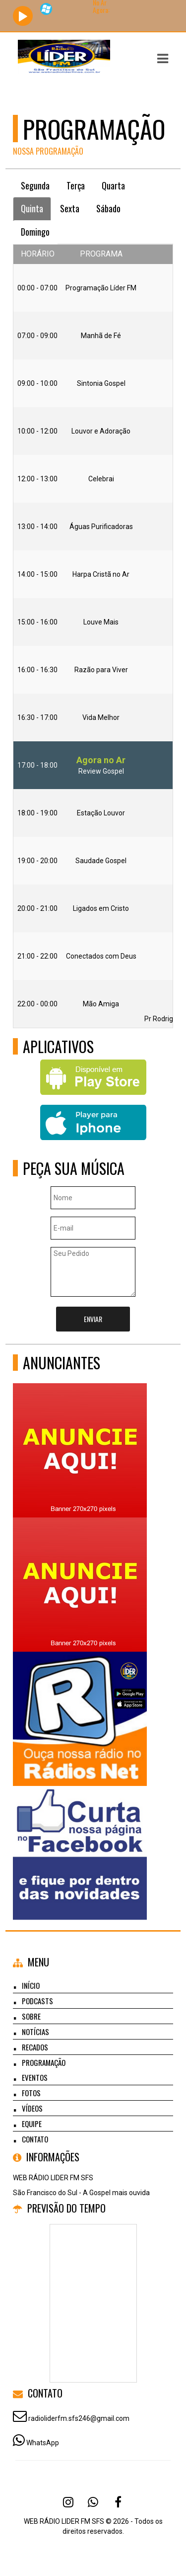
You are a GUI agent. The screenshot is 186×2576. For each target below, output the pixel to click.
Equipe (32, 2123)
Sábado (108, 208)
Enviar (93, 1319)
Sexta (69, 208)
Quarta (113, 185)
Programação (43, 2062)
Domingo (35, 231)
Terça (75, 185)
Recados (35, 2047)
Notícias (35, 2031)
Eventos (35, 2077)
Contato (35, 2138)
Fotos (31, 2092)
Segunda (35, 185)
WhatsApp (42, 2443)
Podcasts (37, 2000)
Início (31, 1985)
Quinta (32, 208)
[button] (162, 59)
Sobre (31, 2016)
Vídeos (32, 2108)
